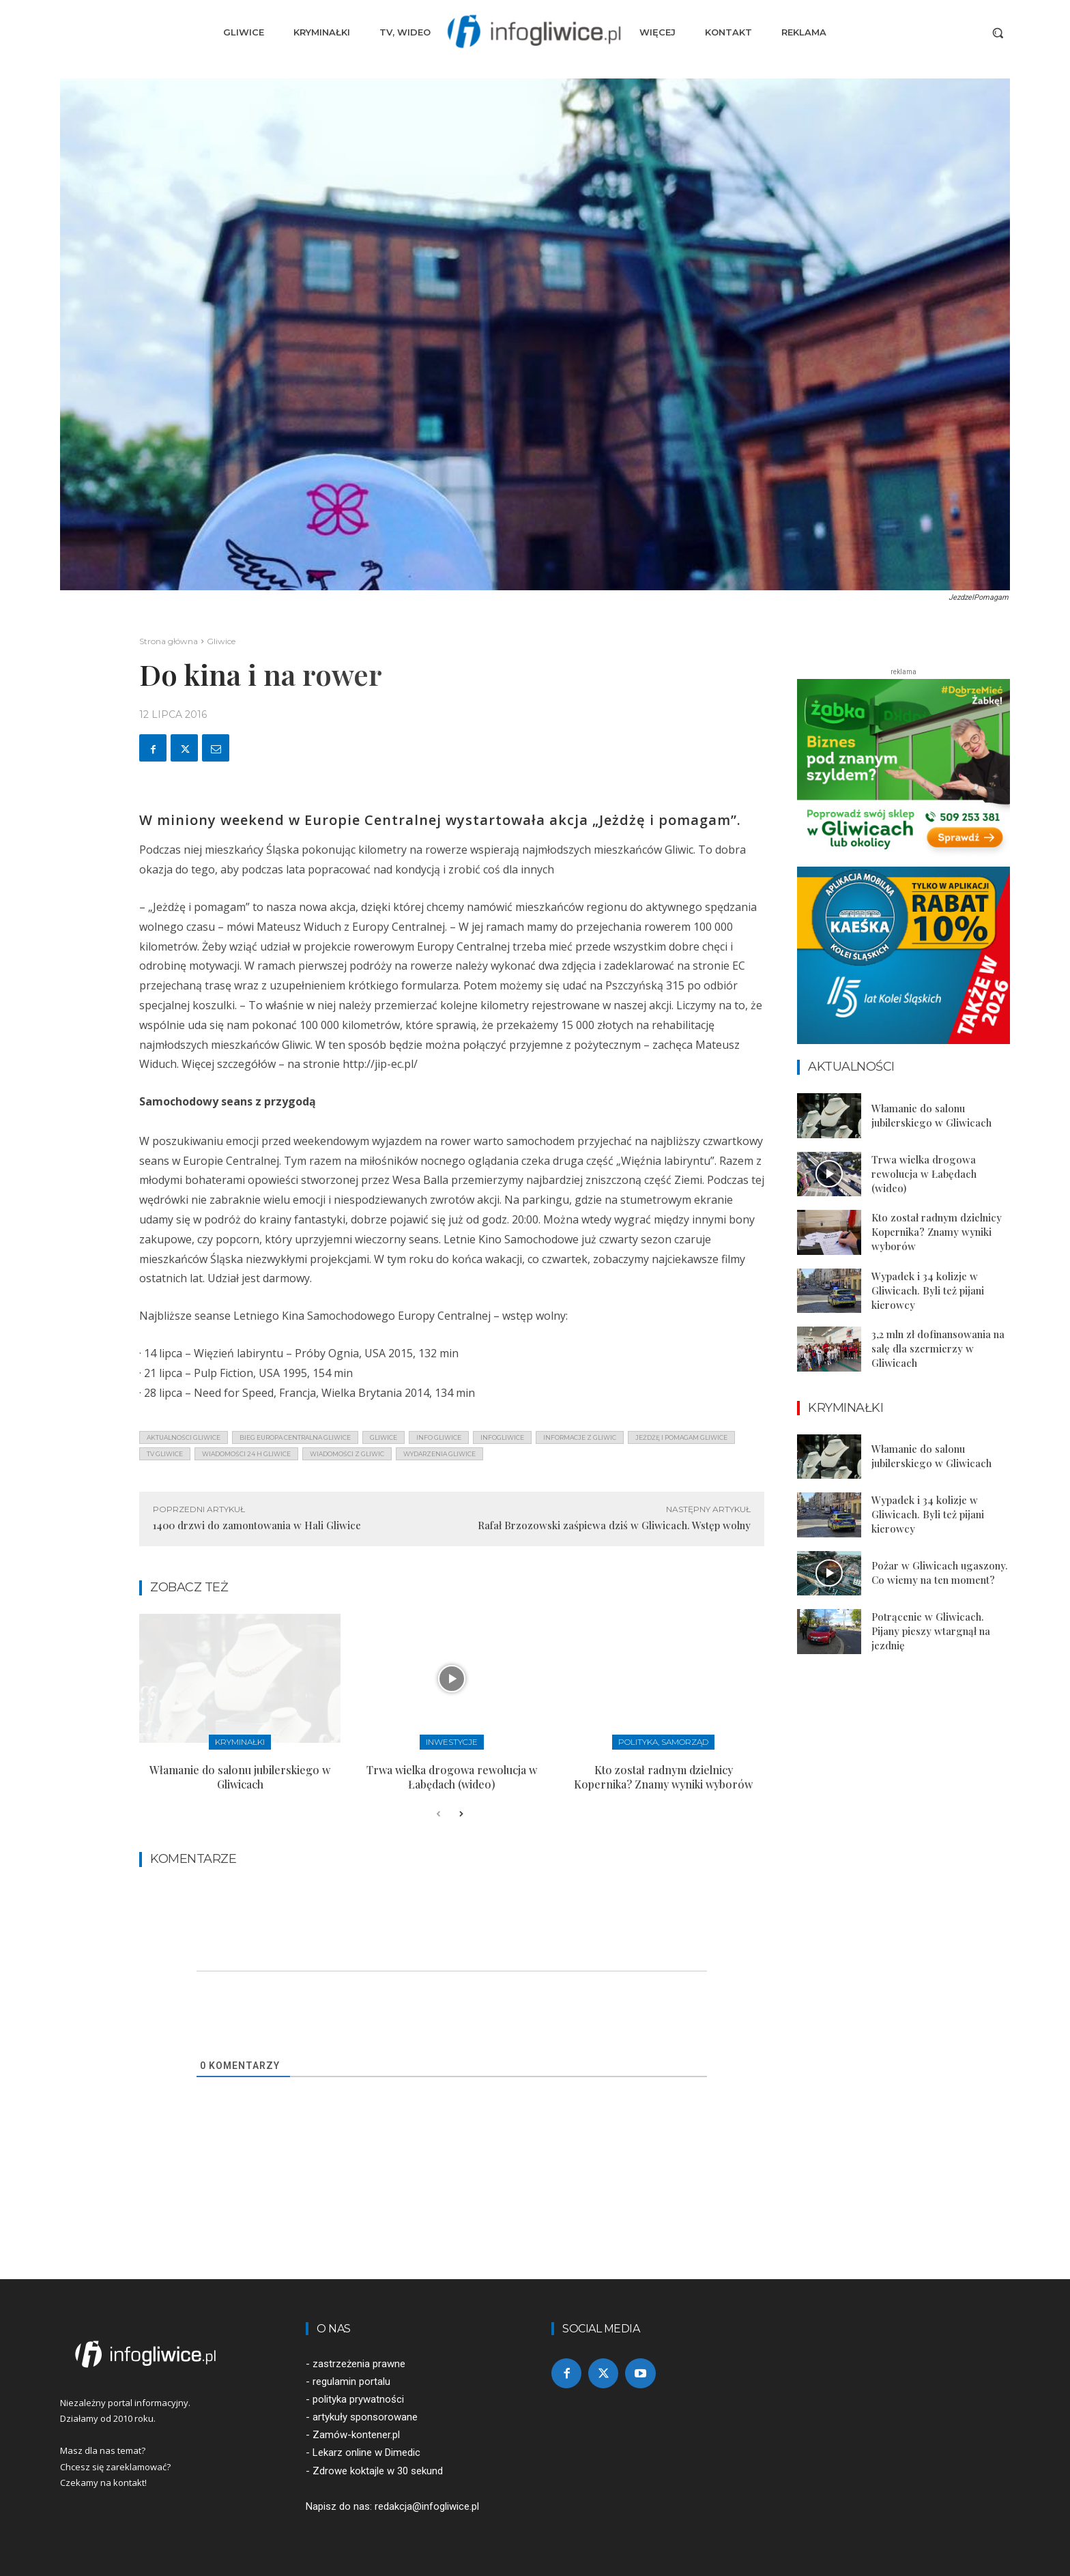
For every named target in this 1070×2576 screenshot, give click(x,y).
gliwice (383, 1437)
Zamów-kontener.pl (356, 2435)
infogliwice (502, 1437)
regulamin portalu (351, 2381)
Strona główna (168, 641)
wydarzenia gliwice (439, 1454)
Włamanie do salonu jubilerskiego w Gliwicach (239, 1777)
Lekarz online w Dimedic (366, 2452)
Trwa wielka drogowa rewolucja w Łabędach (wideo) (451, 1777)
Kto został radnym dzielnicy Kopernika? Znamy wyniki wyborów (663, 1777)
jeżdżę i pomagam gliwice (681, 1437)
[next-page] (460, 1814)
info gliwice (438, 1437)
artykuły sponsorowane (365, 2417)
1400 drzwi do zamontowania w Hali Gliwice (257, 1525)
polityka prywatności (358, 2399)
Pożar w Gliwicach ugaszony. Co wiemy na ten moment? (939, 1573)
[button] (997, 32)
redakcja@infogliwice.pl (427, 2506)
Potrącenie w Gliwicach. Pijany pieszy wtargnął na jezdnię (930, 1631)
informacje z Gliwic (579, 1437)
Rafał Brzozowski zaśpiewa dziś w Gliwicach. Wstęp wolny (614, 1525)
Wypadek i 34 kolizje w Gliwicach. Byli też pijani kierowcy (927, 1290)
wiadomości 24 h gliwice (246, 1454)
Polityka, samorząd (663, 1742)
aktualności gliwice (183, 1437)
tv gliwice (165, 1454)
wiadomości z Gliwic (347, 1454)
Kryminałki (240, 1742)
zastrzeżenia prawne (359, 2364)
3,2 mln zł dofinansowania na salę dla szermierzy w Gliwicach (937, 1348)
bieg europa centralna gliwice (295, 1437)
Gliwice (221, 641)
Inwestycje (452, 1742)
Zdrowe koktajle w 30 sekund (378, 2471)
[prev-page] (438, 1814)
